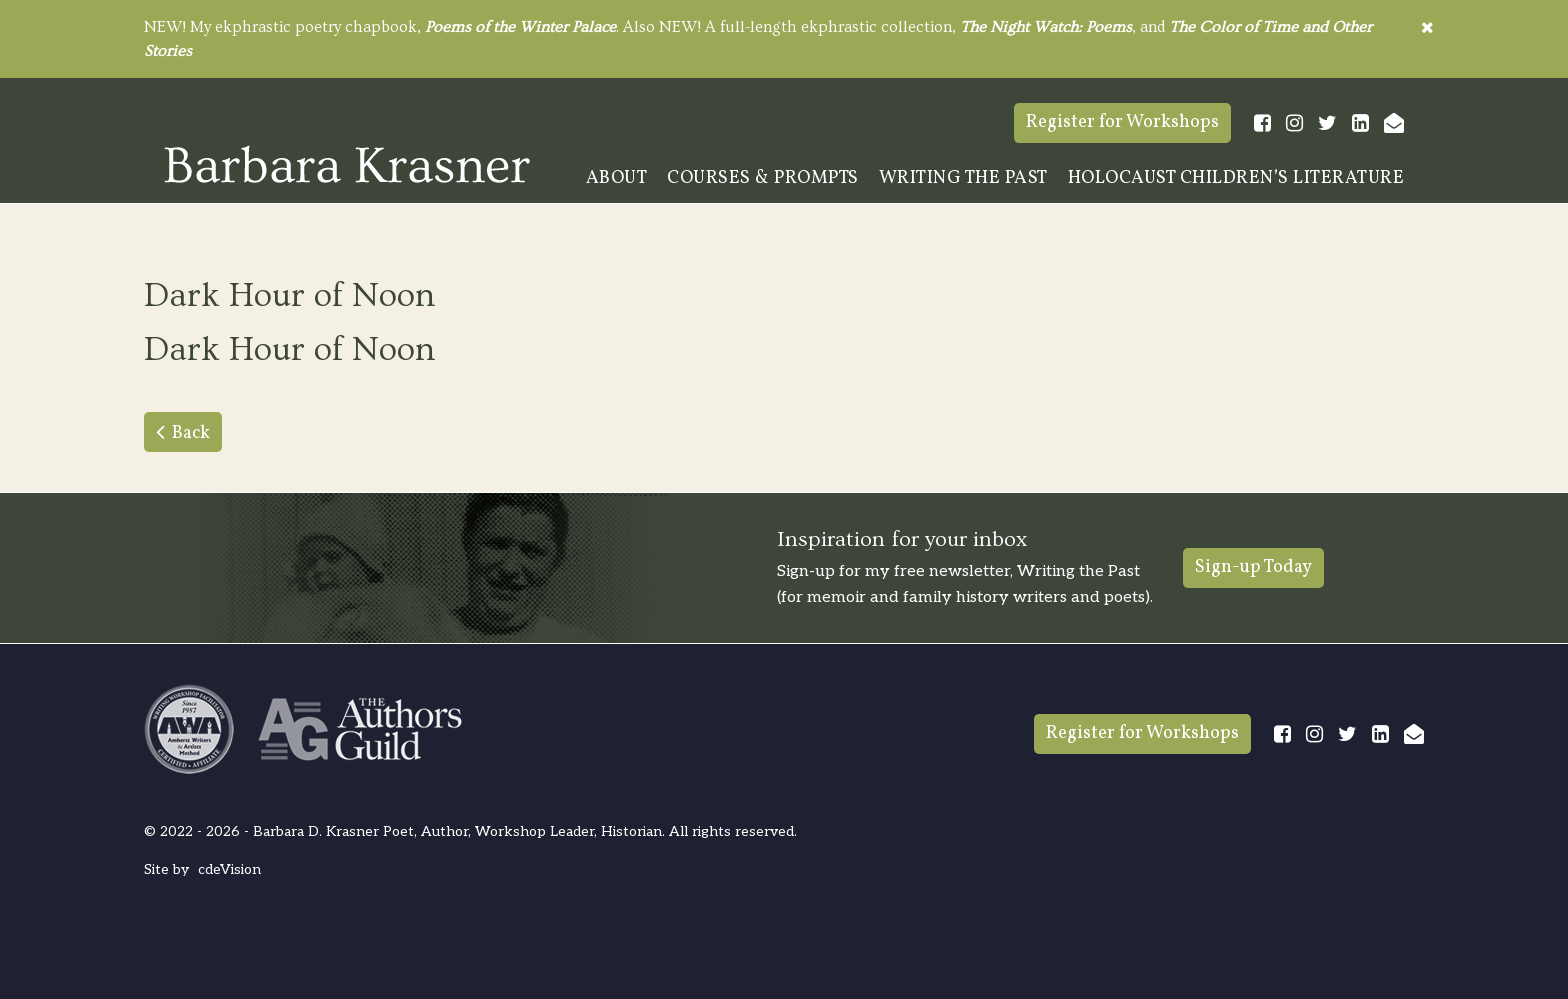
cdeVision (229, 869)
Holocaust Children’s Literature (1236, 178)
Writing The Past (963, 178)
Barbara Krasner (347, 164)
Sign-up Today (1253, 567)
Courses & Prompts (763, 178)
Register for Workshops (1122, 122)
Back (191, 433)
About (617, 178)
